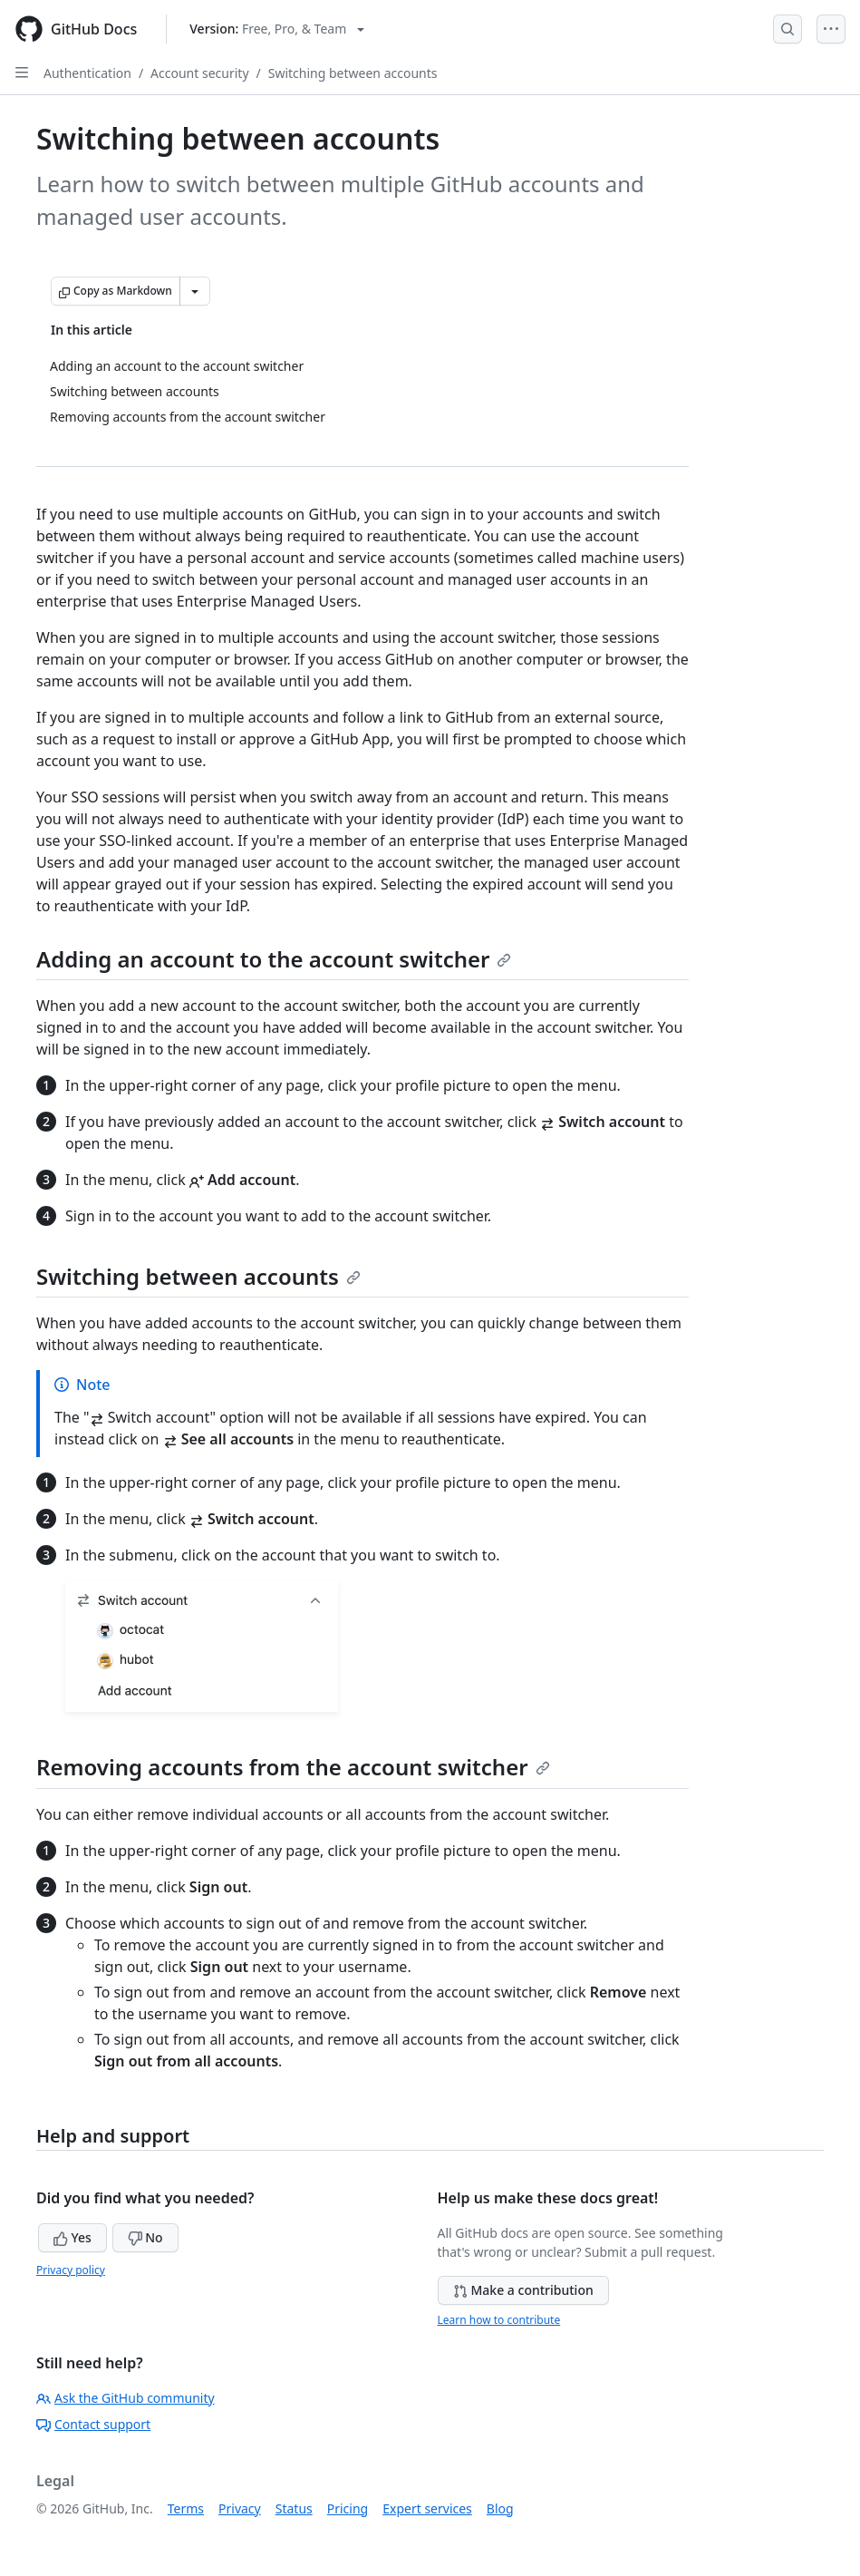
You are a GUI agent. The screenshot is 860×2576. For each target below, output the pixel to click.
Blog (500, 2508)
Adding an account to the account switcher (273, 959)
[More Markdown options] (194, 291)
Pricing (347, 2508)
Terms (186, 2508)
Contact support (93, 2424)
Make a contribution (523, 2290)
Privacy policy (70, 2270)
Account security (199, 73)
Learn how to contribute (499, 2320)
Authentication (87, 73)
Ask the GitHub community (125, 2397)
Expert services (427, 2508)
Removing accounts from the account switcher (293, 1767)
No (145, 2237)
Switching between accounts (353, 73)
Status (294, 2508)
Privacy (239, 2508)
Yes (72, 2237)
